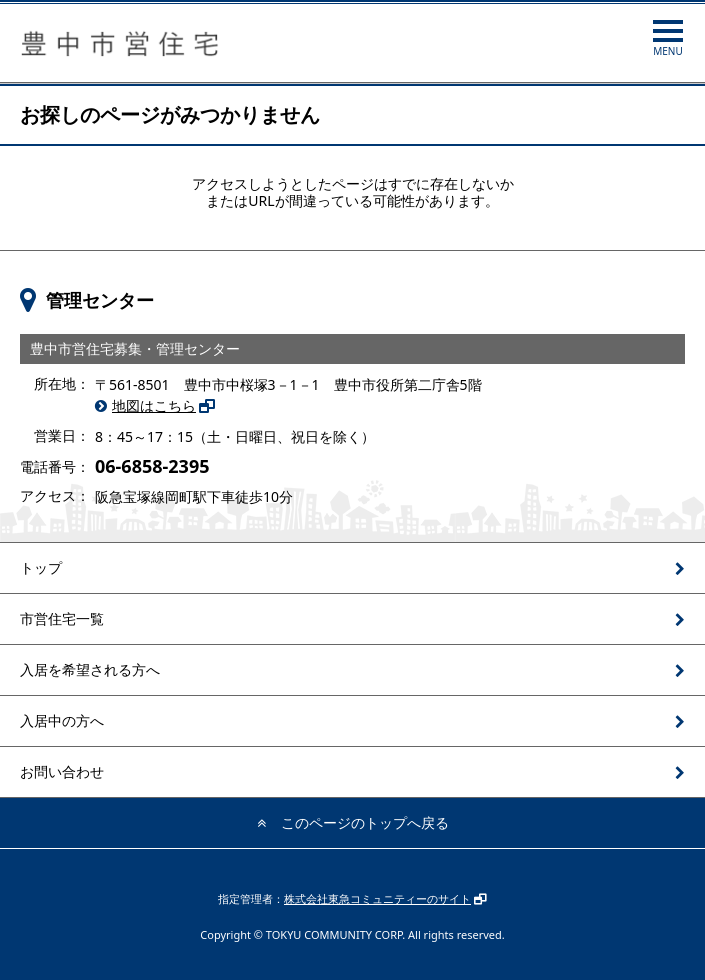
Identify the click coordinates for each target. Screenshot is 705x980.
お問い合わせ (62, 771)
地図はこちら (154, 405)
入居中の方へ (62, 720)
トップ (41, 567)
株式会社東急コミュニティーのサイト (377, 898)
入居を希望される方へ (90, 669)
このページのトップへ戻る (365, 822)
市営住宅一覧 (62, 618)
